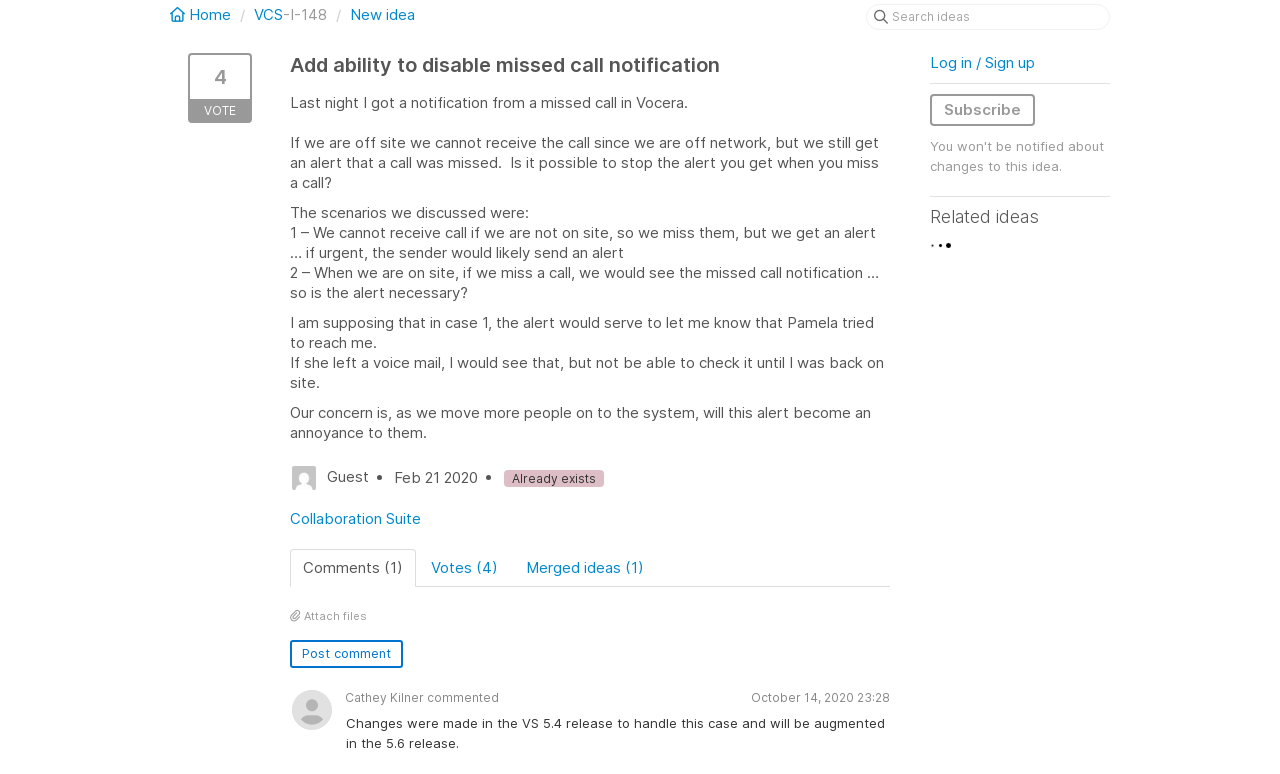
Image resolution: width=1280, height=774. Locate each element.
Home (202, 14)
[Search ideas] (988, 17)
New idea (382, 14)
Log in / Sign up (982, 62)
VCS (268, 14)
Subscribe (982, 109)
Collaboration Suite (355, 518)
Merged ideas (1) (585, 567)
